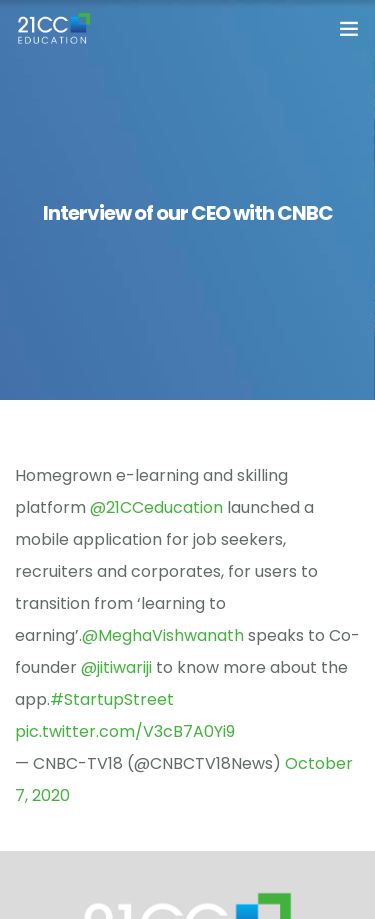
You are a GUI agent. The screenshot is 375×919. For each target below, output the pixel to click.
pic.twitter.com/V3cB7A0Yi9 (125, 731)
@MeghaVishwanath (163, 635)
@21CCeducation (156, 507)
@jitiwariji (116, 667)
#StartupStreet (112, 699)
